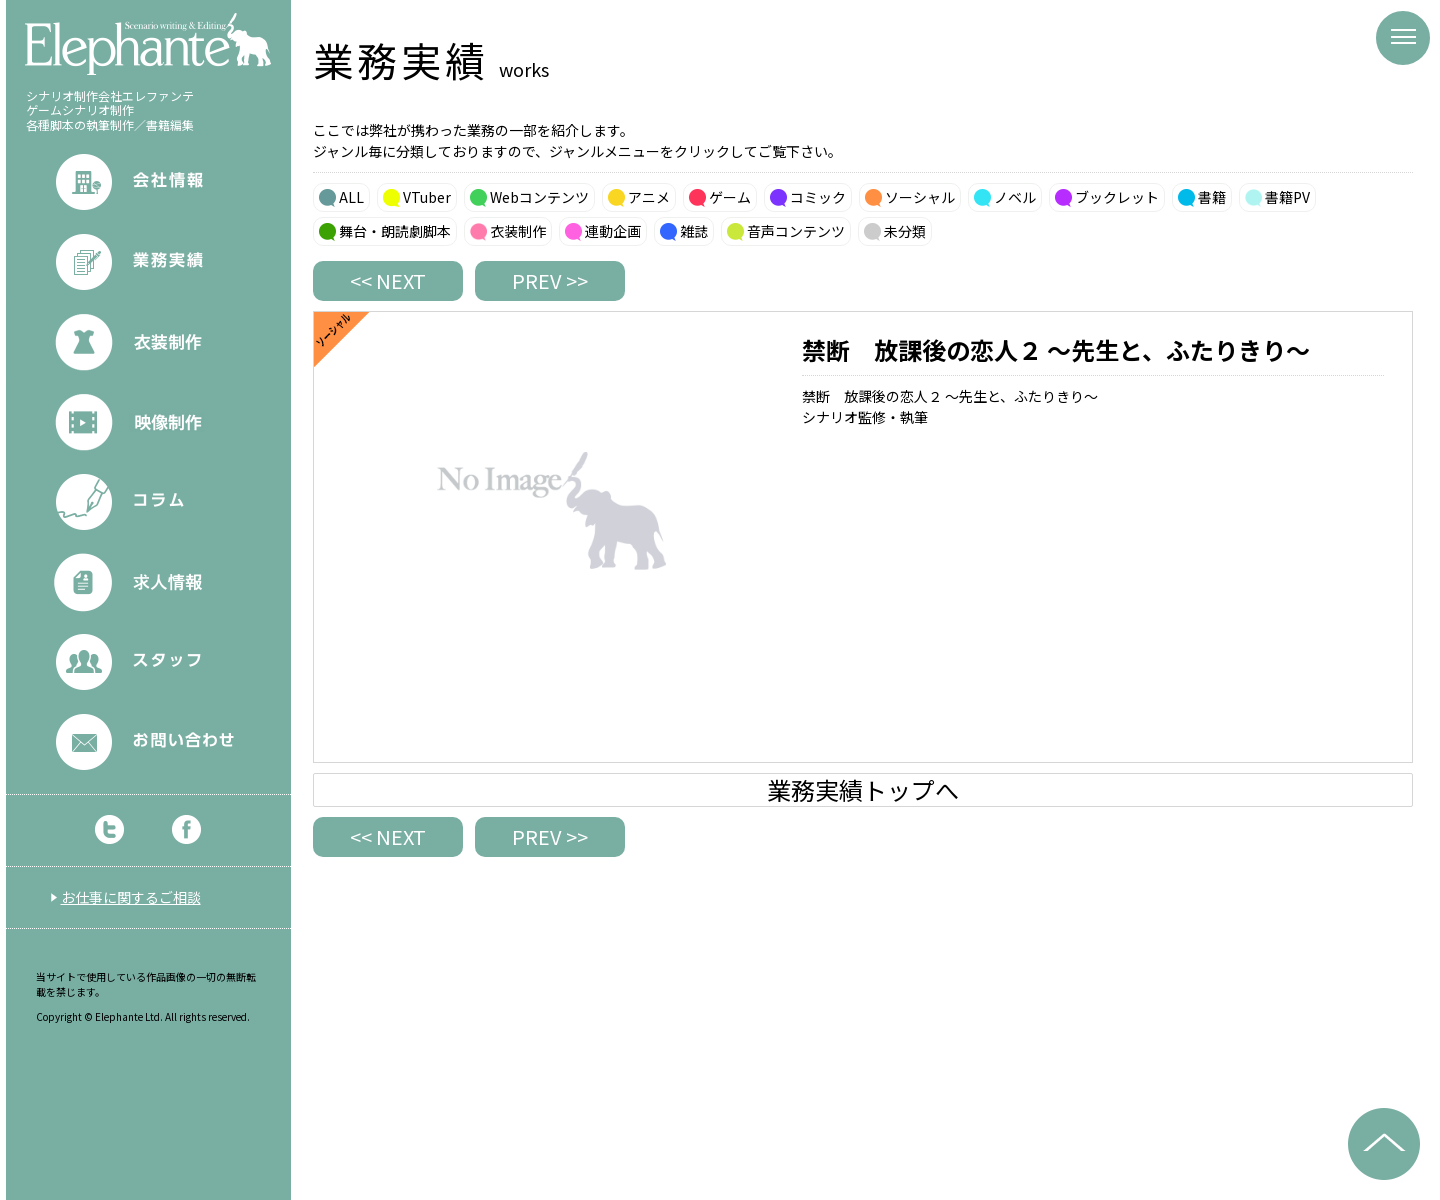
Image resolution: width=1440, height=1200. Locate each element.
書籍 (1212, 197)
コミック (818, 197)
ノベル (1015, 197)
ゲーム (730, 197)
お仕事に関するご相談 (131, 897)
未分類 (905, 231)
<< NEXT (388, 280)
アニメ (649, 197)
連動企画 (613, 231)
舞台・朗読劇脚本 (395, 231)
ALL (351, 197)
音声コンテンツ (796, 231)
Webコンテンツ (539, 197)
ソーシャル (920, 197)
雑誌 (694, 231)
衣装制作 (518, 231)
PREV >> (550, 280)
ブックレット (1117, 197)
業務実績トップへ (863, 790)
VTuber (427, 197)
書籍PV (1287, 197)
